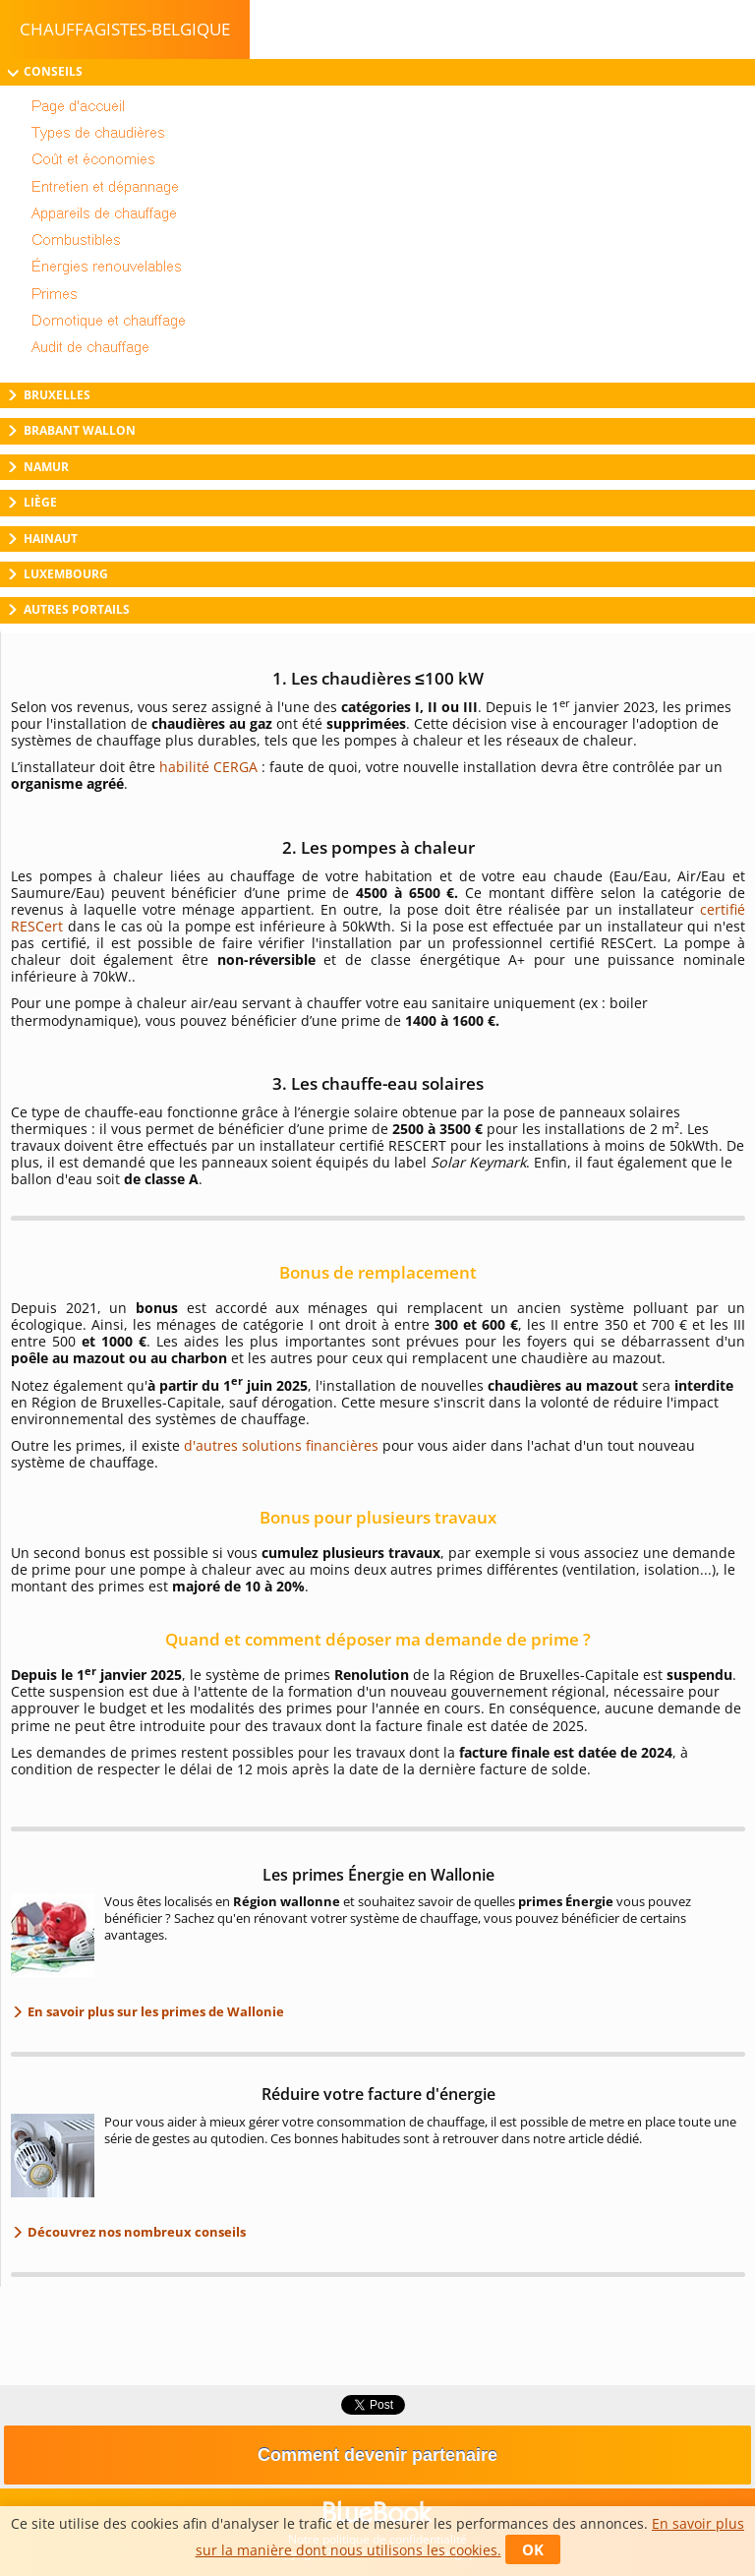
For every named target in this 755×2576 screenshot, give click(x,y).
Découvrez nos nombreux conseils (135, 2232)
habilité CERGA (208, 766)
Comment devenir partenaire (377, 2455)
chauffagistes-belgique (125, 29)
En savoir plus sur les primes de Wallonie (154, 2011)
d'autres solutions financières (281, 1445)
